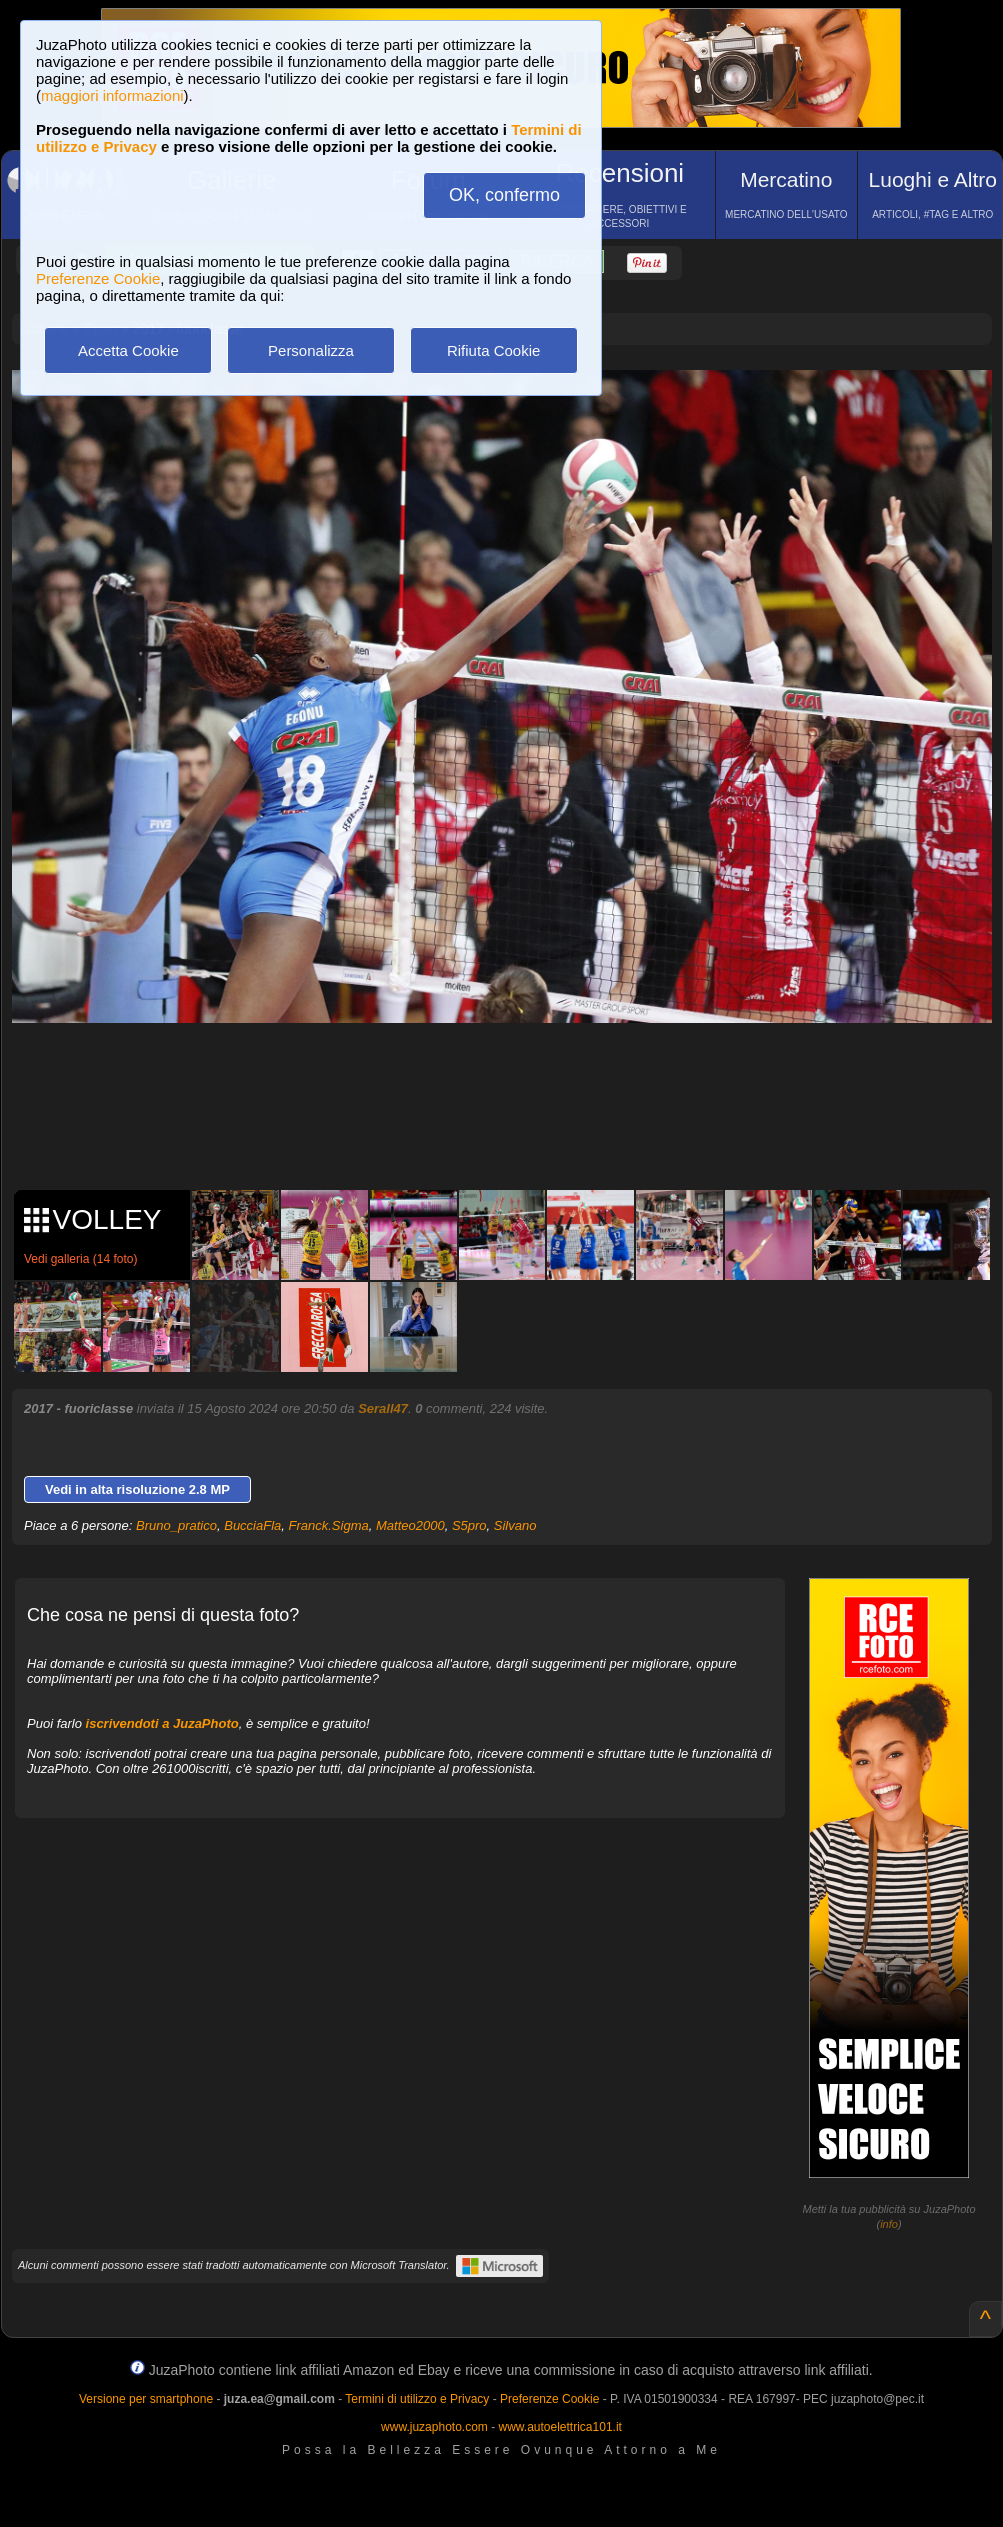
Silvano (515, 1525)
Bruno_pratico (176, 1525)
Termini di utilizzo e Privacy (417, 2399)
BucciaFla (252, 1525)
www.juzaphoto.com (434, 2427)
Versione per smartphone (146, 2399)
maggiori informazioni (112, 95)
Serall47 (383, 1408)
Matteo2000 (410, 1525)
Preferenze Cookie (98, 278)
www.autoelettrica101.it (559, 2427)
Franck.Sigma (329, 1525)
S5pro (469, 1525)
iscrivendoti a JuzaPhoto (162, 1723)
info (889, 2224)
